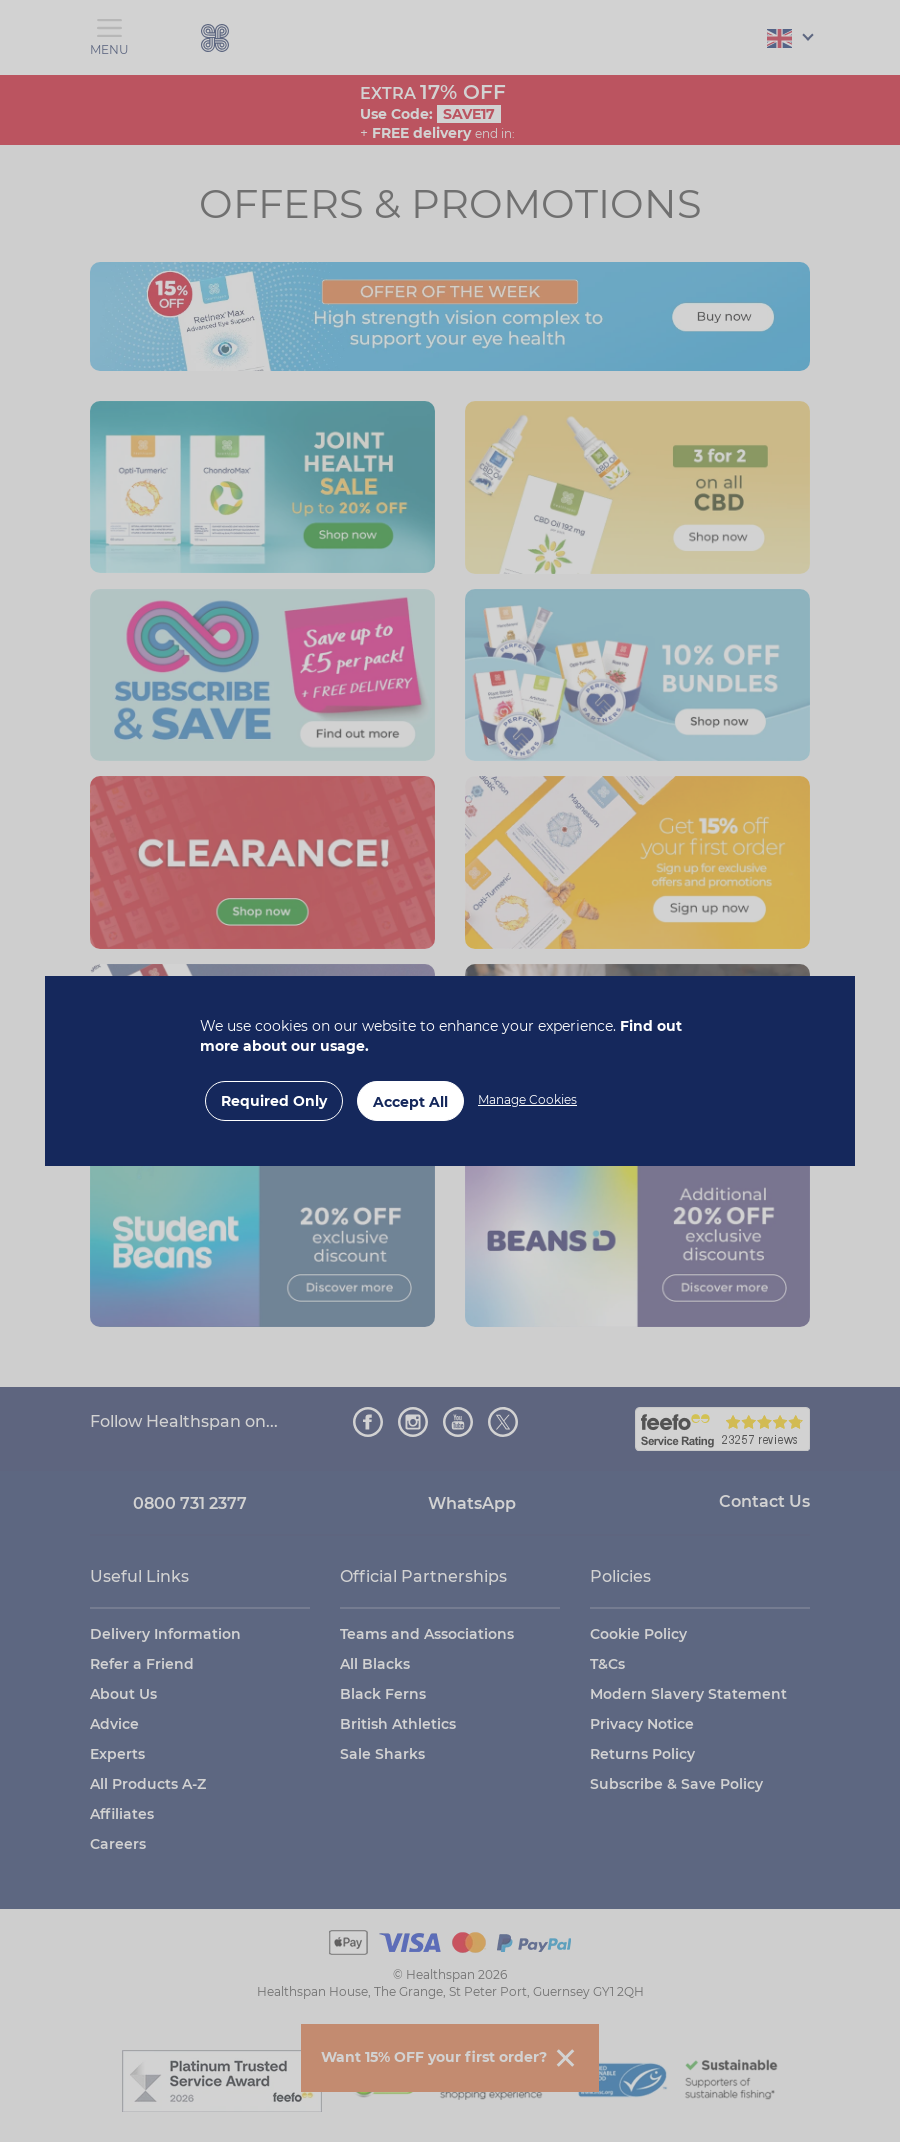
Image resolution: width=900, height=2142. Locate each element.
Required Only (274, 1101)
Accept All (410, 1102)
